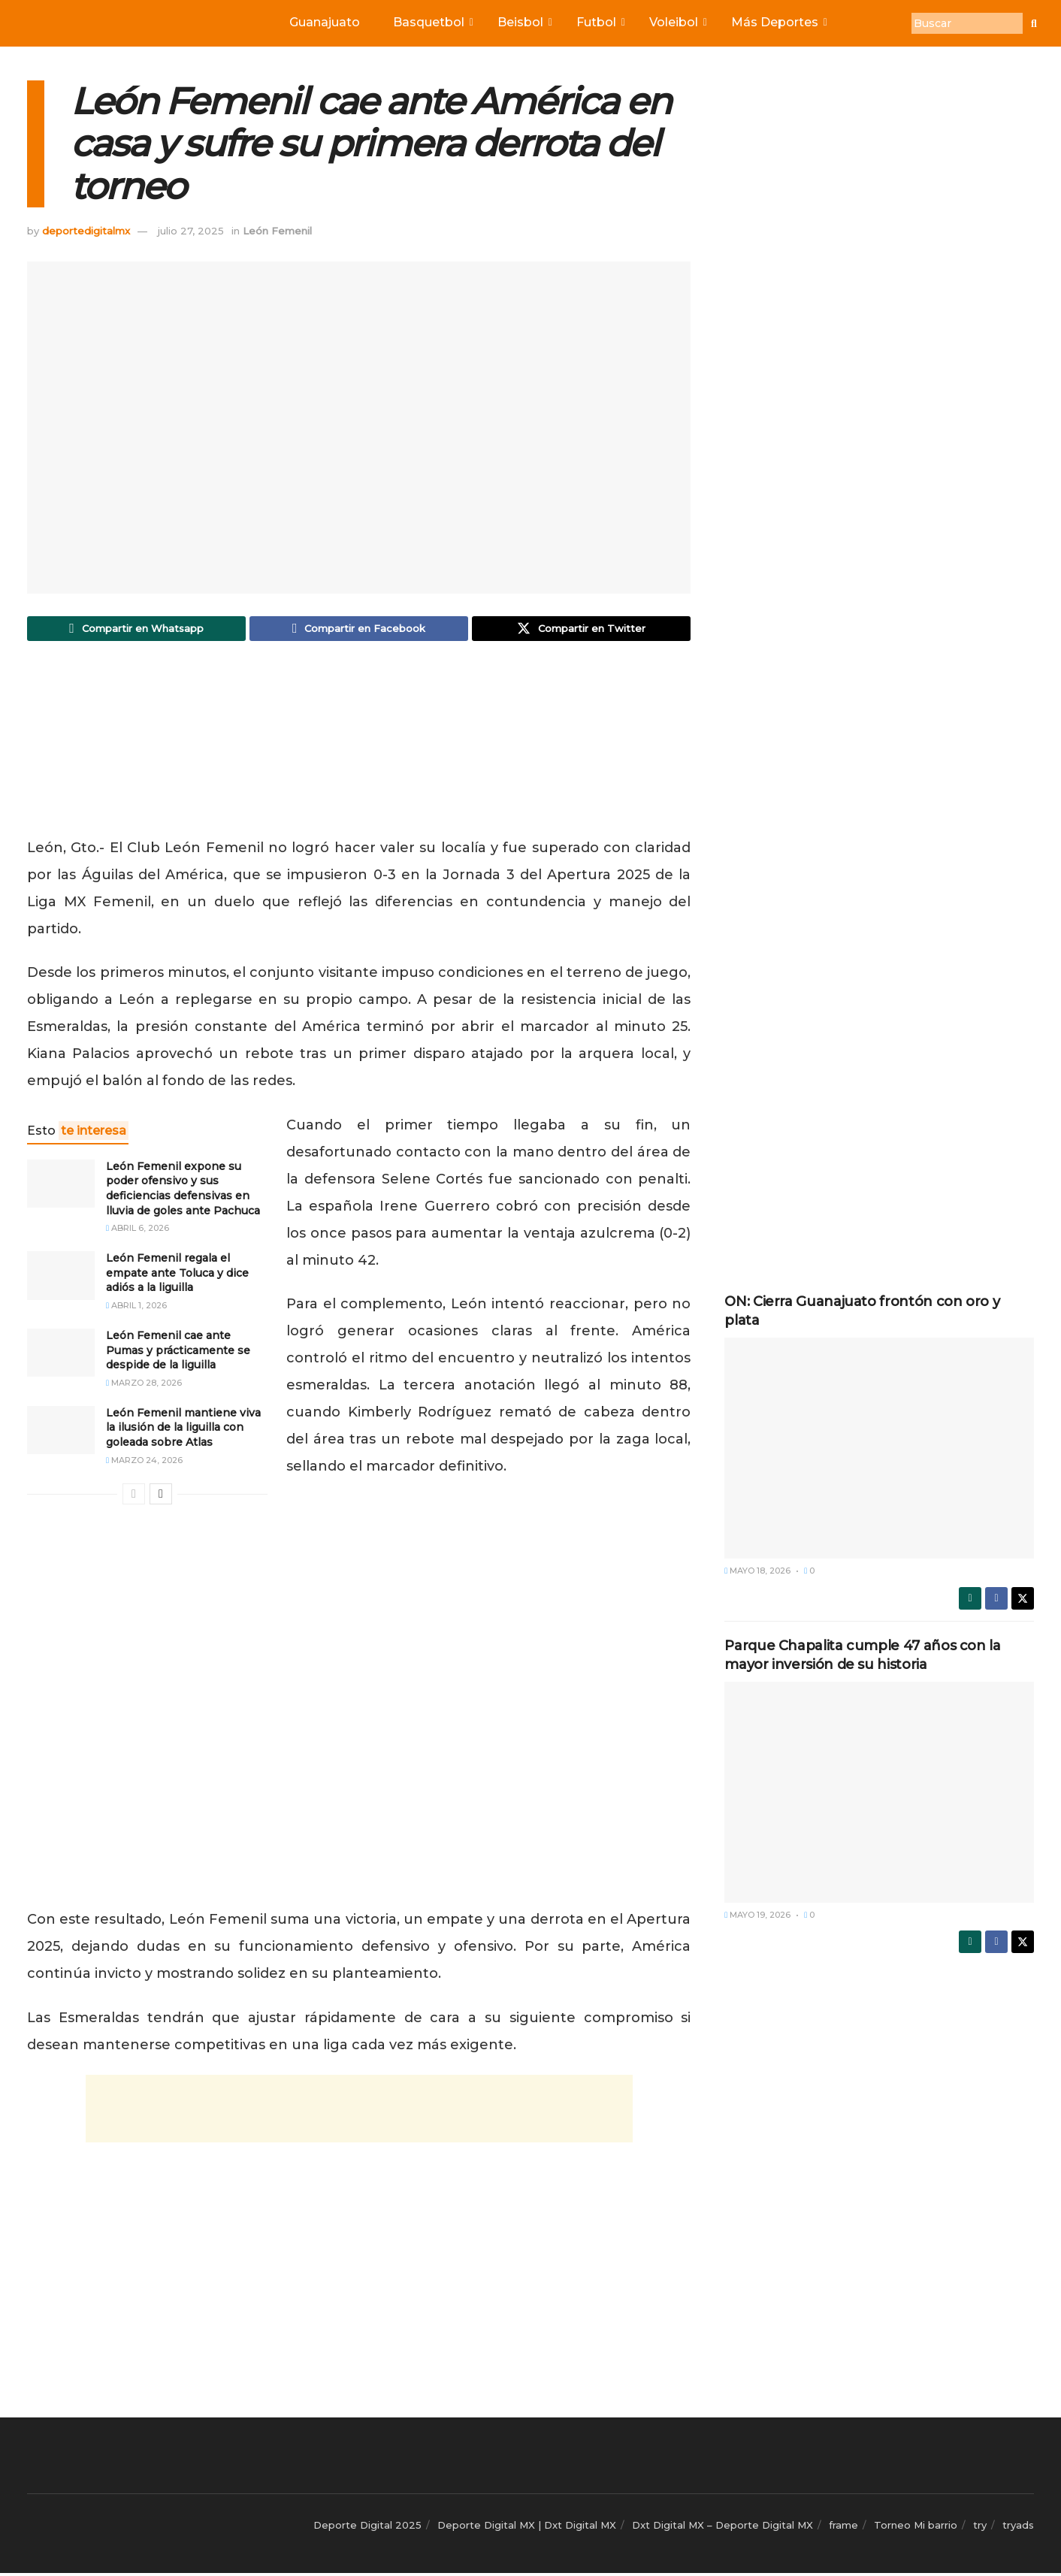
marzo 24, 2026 (144, 1463)
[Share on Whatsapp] (136, 630)
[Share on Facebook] (358, 630)
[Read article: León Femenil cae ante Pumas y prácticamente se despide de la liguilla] (61, 1356)
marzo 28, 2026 (144, 1385)
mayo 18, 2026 (757, 1570)
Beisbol (523, 22)
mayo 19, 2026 (757, 1914)
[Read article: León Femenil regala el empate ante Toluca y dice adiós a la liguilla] (61, 1278)
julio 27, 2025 (191, 231)
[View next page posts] (161, 1496)
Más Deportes (778, 22)
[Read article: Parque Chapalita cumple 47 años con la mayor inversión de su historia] (879, 1792)
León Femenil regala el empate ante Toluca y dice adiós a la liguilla (177, 1275)
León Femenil (277, 231)
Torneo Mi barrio (915, 2528)
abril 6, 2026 (137, 1231)
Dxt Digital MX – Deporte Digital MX (722, 2528)
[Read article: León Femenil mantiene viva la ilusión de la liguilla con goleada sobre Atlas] (61, 1433)
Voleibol (677, 22)
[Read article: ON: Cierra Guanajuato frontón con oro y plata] (879, 1448)
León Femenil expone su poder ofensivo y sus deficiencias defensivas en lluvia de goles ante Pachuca (183, 1191)
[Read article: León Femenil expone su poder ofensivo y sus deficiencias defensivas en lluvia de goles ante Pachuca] (61, 1187)
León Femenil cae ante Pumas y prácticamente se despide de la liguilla (178, 1353)
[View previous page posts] (133, 1496)
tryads (1018, 2528)
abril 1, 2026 (136, 1308)
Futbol (599, 22)
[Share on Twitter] (581, 630)
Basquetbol (432, 22)
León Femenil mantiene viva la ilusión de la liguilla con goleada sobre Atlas (183, 1430)
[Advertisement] (359, 746)
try (980, 2528)
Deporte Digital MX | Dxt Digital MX (526, 2528)
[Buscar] (967, 23)
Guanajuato (324, 22)
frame (843, 2528)
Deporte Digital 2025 (367, 2528)
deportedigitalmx (86, 231)
